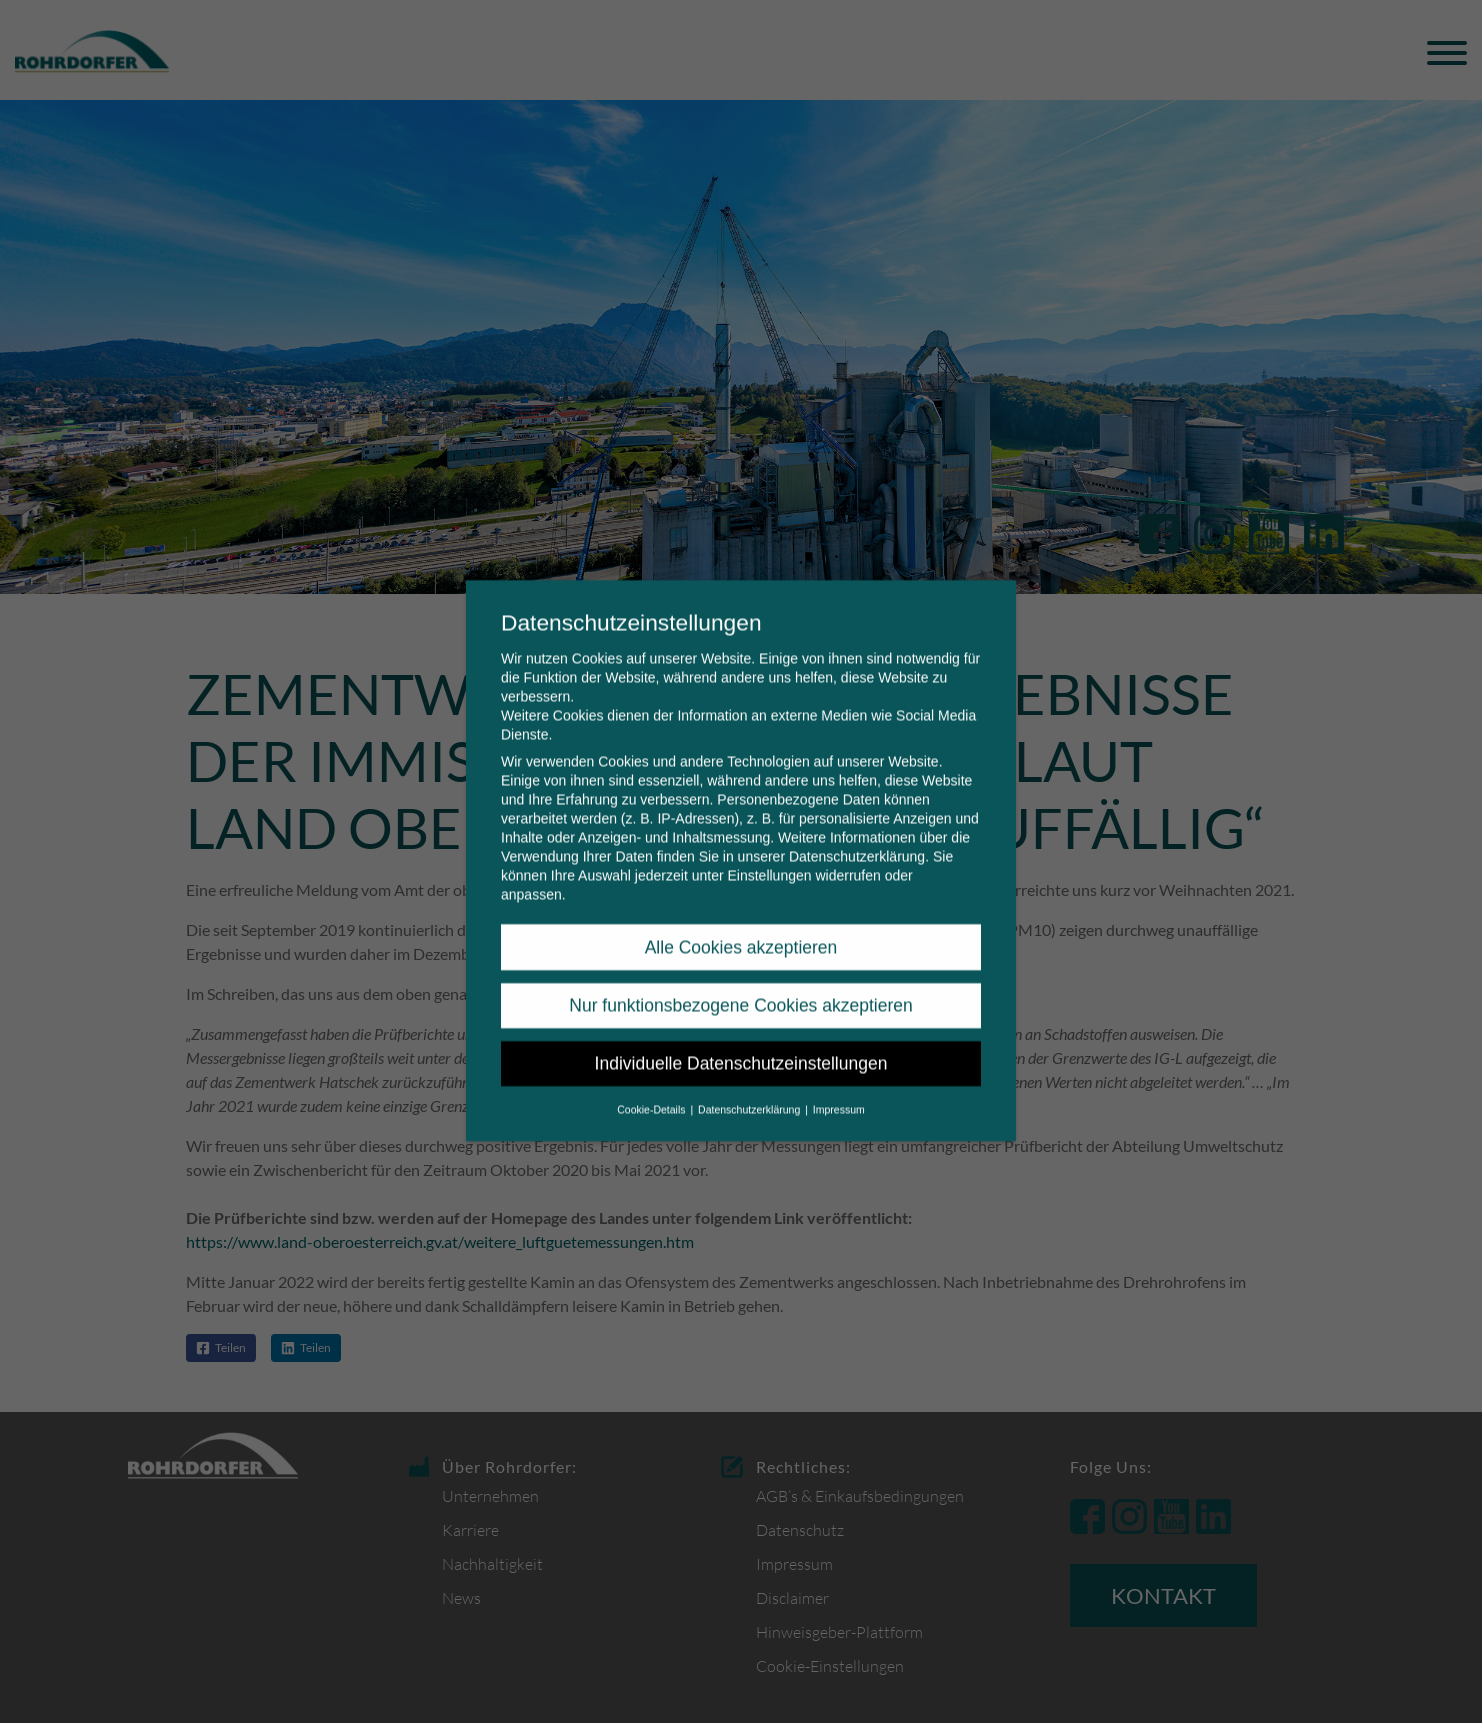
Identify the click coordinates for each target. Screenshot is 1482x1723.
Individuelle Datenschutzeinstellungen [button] (741, 1039)
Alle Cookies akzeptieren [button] (741, 922)
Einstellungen (769, 851)
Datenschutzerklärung (857, 832)
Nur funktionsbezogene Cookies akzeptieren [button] (740, 980)
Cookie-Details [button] (652, 1084)
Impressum (839, 1084)
